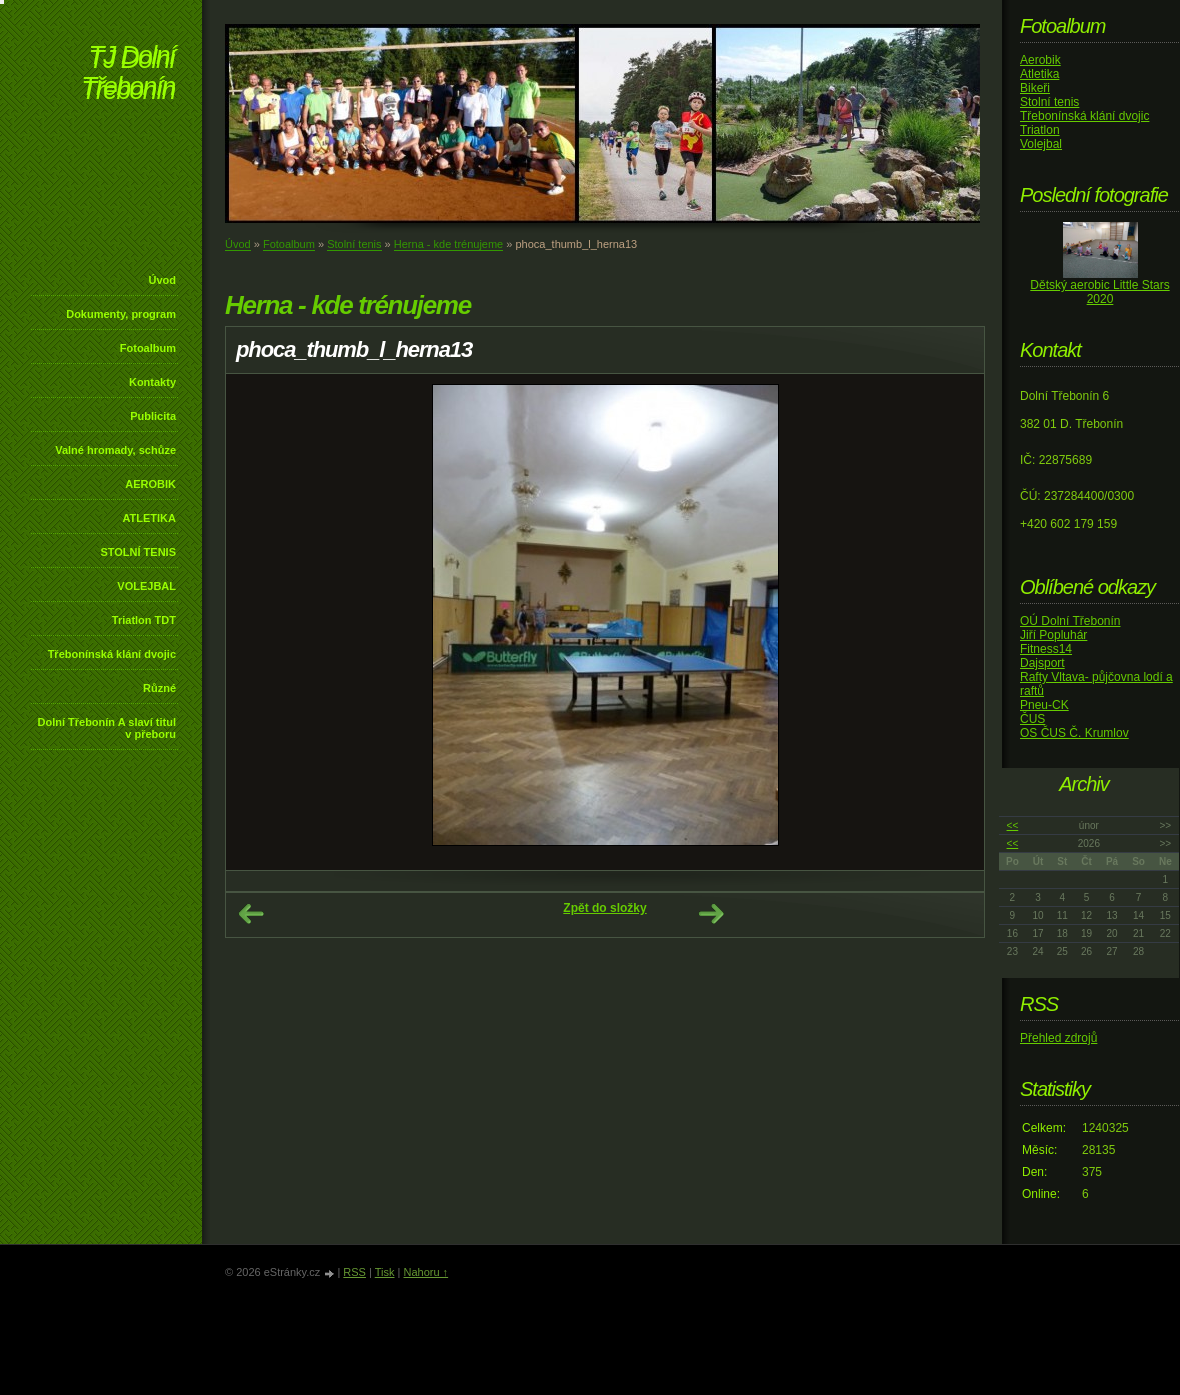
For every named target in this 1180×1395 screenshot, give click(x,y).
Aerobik (1040, 60)
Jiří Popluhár (1053, 635)
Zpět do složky (604, 908)
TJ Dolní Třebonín (128, 74)
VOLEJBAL (146, 586)
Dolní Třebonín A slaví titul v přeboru (106, 728)
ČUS (1032, 719)
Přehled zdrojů (1058, 1038)
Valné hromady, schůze (115, 450)
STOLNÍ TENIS (138, 552)
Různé (159, 688)
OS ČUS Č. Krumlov (1074, 733)
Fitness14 (1046, 649)
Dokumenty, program (121, 314)
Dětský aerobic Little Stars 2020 (1099, 292)
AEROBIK (150, 484)
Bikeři (1035, 88)
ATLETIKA (149, 518)
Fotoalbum (148, 348)
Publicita (153, 416)
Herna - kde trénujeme (448, 244)
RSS (354, 1272)
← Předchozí (251, 914)
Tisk (385, 1272)
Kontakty (152, 382)
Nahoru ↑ (425, 1272)
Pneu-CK (1044, 705)
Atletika (1039, 74)
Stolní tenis (354, 244)
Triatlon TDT (144, 620)
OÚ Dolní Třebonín (1070, 621)
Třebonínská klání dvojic (112, 654)
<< (1013, 825)
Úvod (163, 280)
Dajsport (1042, 663)
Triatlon (1040, 130)
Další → (711, 914)
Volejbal (1041, 144)
